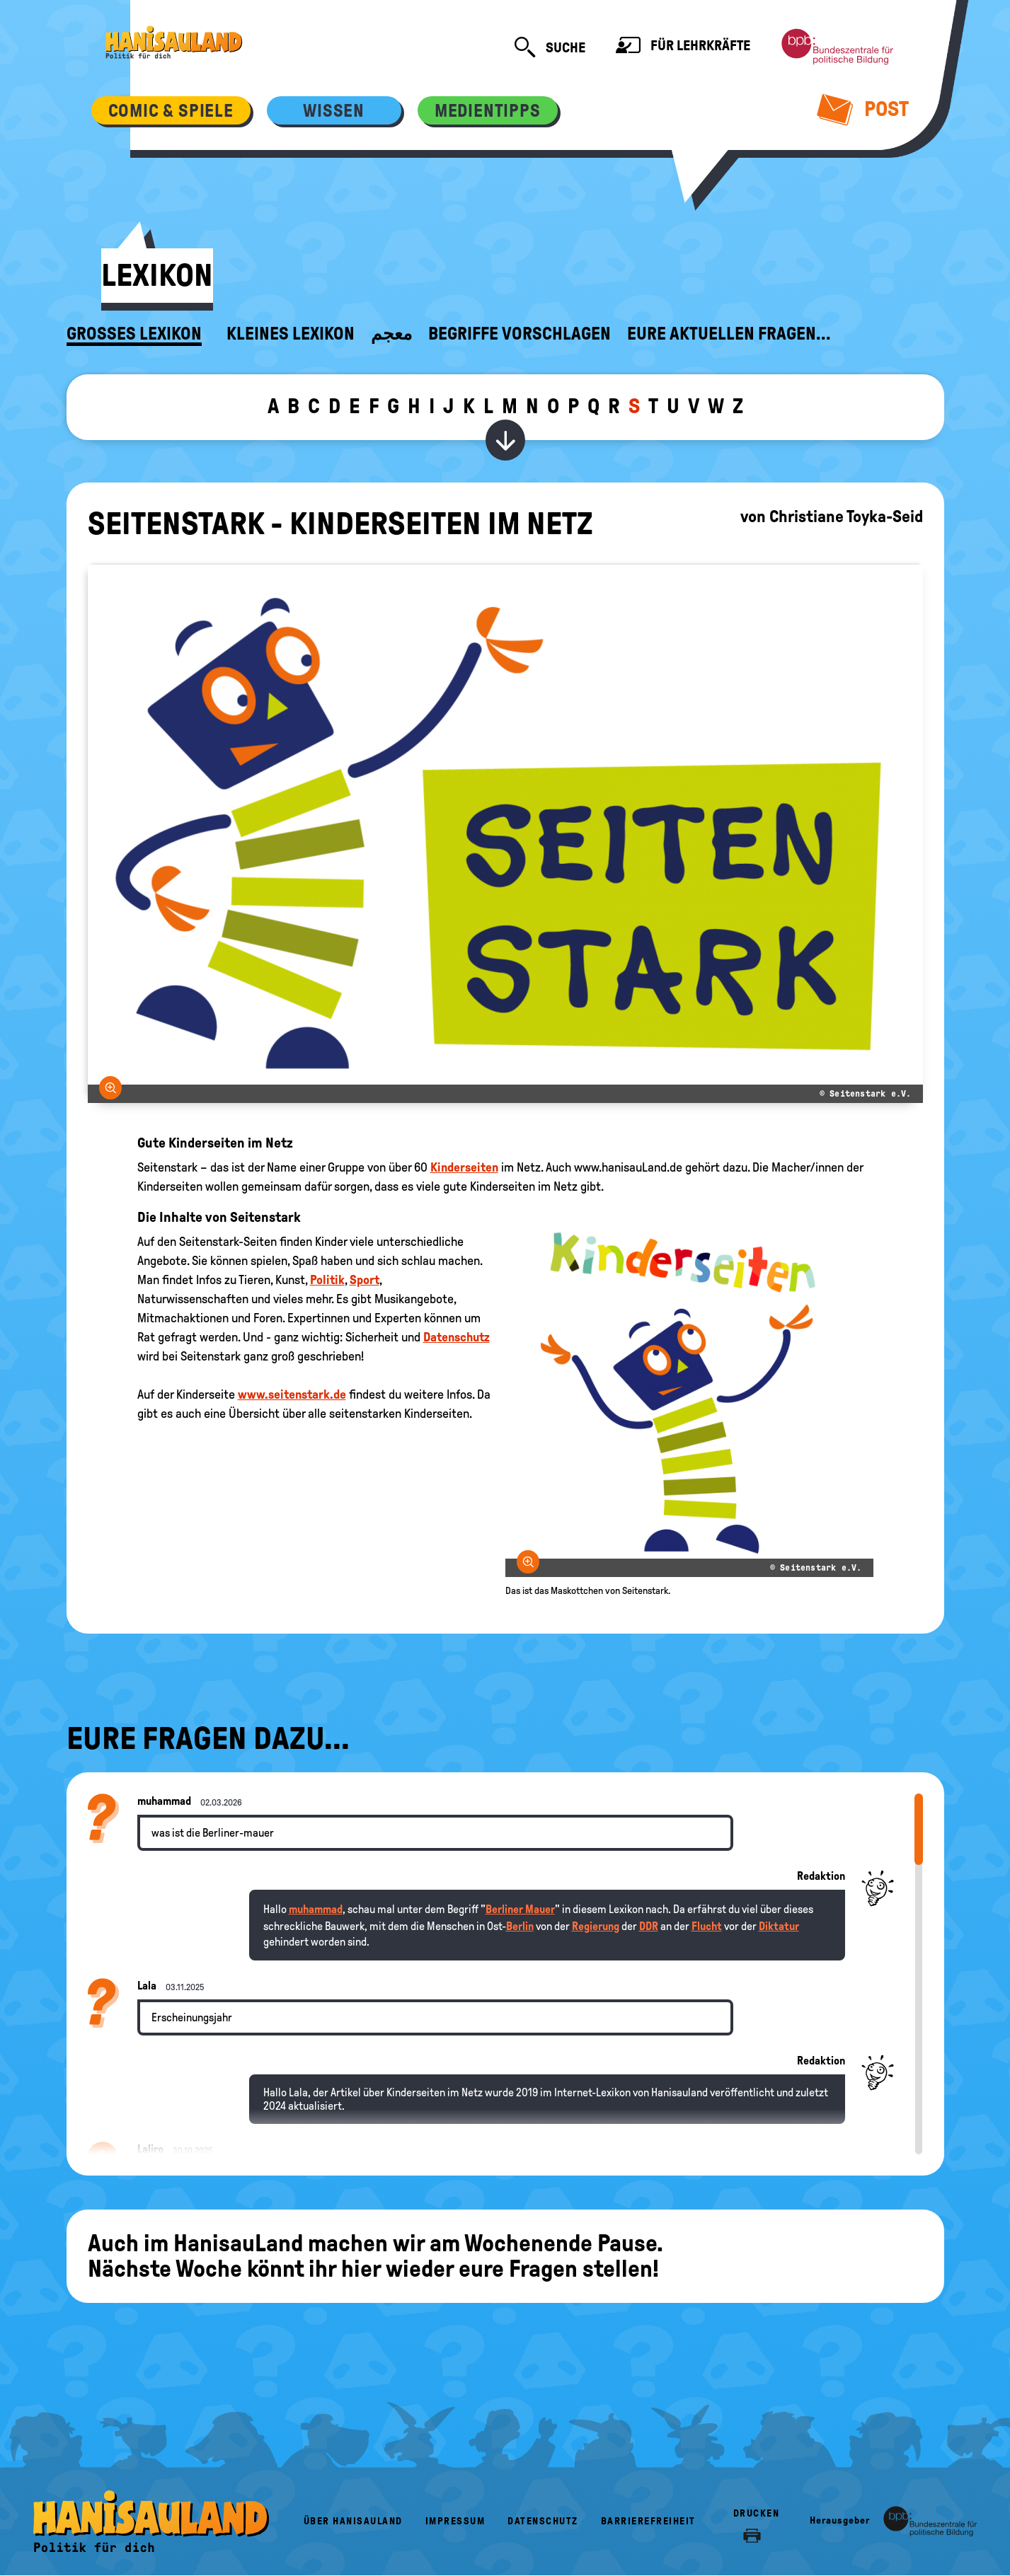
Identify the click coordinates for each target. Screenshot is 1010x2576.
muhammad (316, 1909)
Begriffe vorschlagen (519, 334)
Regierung (595, 1926)
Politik (327, 1280)
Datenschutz (456, 1337)
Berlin (520, 1926)
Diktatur (779, 1926)
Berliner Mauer (520, 1909)
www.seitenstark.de (292, 1394)
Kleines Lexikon (290, 334)
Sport (364, 1280)
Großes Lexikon (134, 334)
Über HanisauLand (353, 2521)
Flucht (706, 1926)
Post (862, 109)
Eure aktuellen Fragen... (729, 334)
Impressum (455, 2521)
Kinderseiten (464, 1167)
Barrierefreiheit (648, 2521)
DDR (648, 1926)
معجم (391, 334)
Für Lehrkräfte (683, 47)
